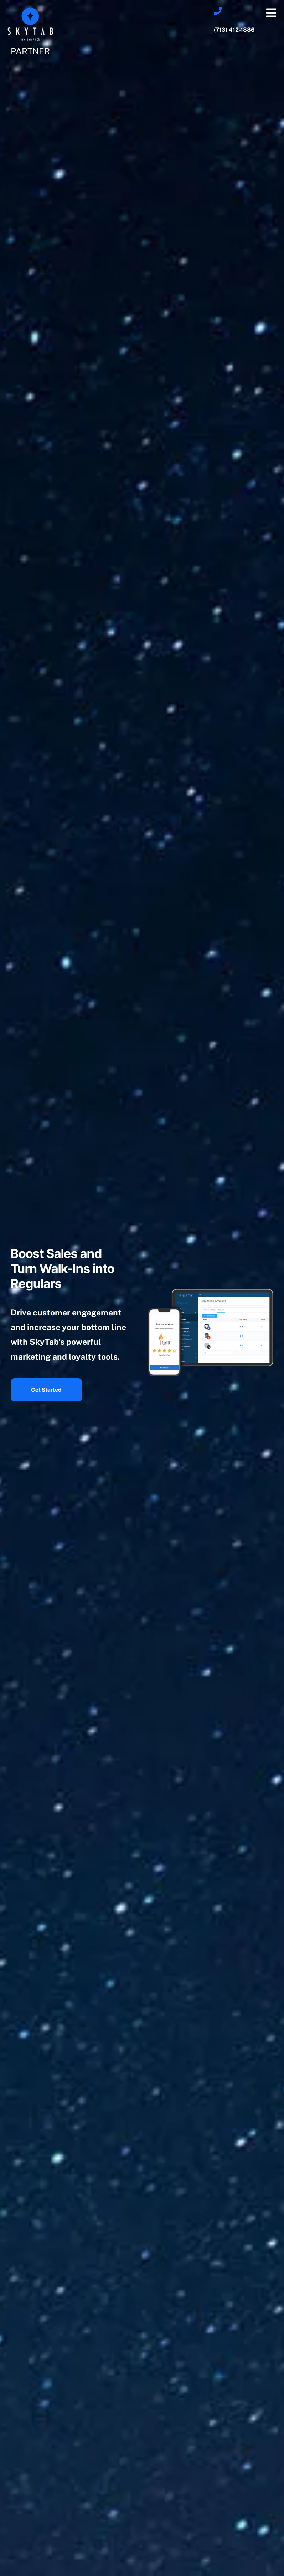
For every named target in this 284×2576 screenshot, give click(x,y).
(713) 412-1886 (234, 29)
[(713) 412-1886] (218, 11)
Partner (30, 51)
